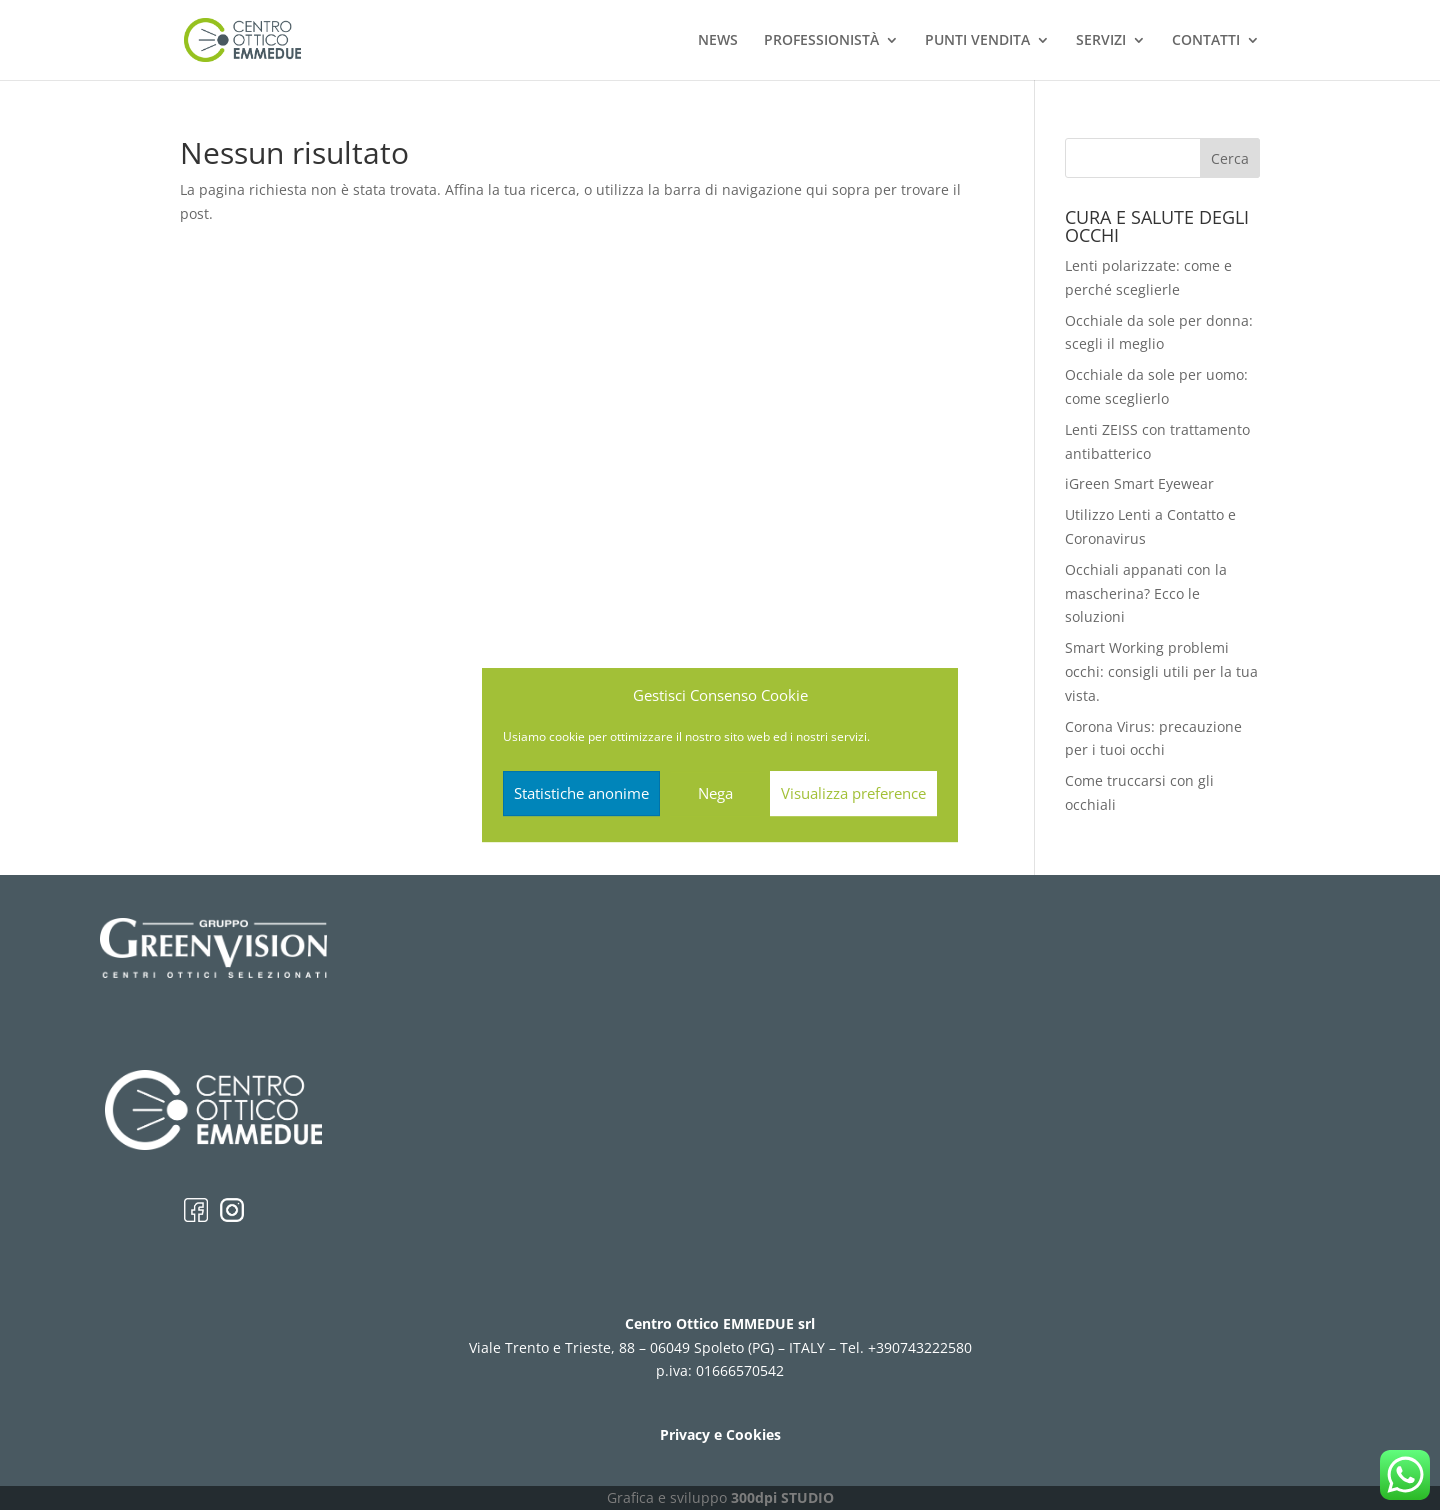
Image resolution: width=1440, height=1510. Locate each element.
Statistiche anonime (581, 793)
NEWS (718, 41)
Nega (715, 793)
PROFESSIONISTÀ (821, 41)
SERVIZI (1101, 41)
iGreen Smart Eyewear (1139, 483)
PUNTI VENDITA (977, 41)
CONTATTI (1206, 41)
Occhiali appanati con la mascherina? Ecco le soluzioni (1146, 593)
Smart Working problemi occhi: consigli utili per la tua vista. (1161, 671)
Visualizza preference (853, 793)
